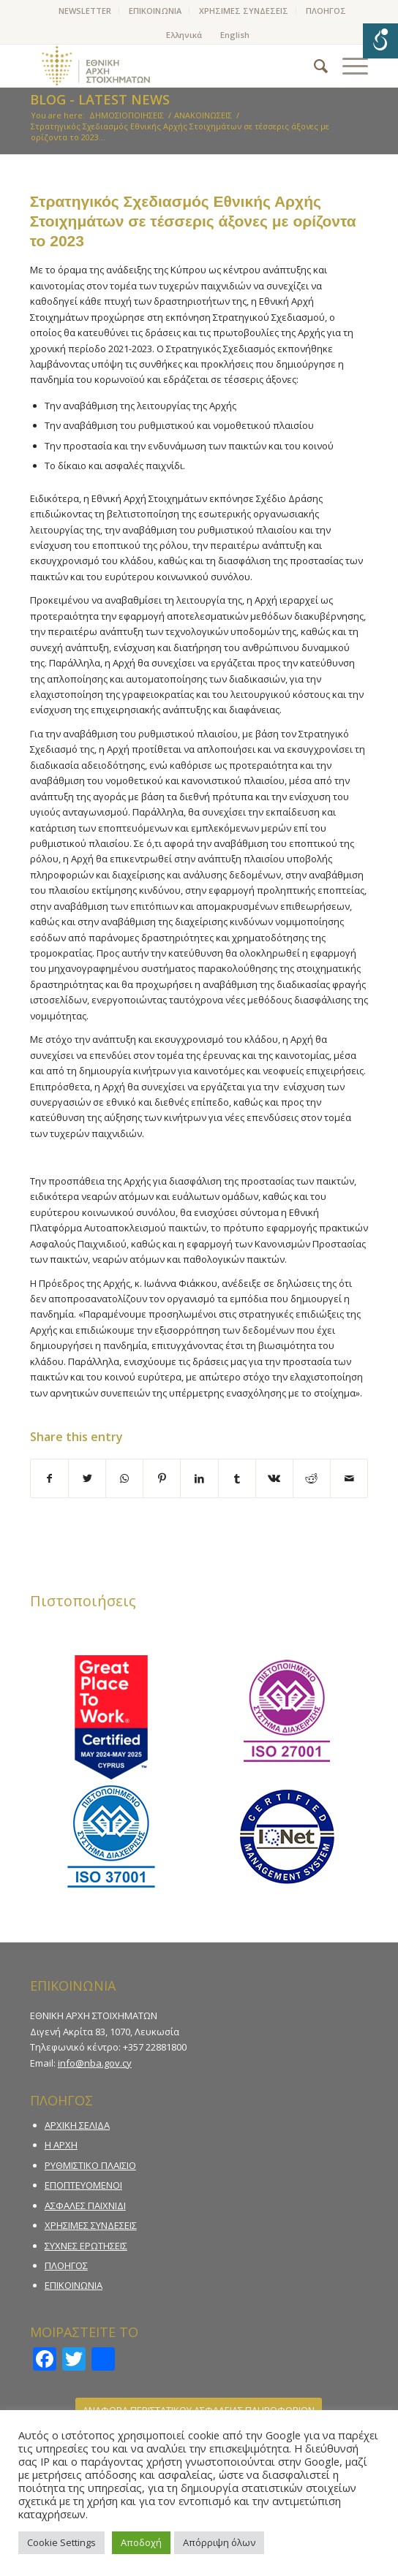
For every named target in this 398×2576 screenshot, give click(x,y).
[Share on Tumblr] (237, 1478)
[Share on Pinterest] (161, 1478)
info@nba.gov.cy (95, 2063)
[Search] (313, 66)
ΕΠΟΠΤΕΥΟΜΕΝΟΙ (83, 2185)
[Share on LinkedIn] (199, 1478)
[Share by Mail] (349, 1478)
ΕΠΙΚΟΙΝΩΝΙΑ (155, 10)
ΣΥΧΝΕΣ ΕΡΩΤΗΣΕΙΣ (86, 2245)
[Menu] (348, 66)
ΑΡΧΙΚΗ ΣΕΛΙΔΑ (77, 2125)
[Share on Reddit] (311, 1478)
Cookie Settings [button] (61, 2542)
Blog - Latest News (100, 99)
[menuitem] (85, 11)
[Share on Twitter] (87, 1478)
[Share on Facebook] (49, 1478)
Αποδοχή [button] (141, 2542)
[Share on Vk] (274, 1478)
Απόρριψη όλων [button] (219, 2542)
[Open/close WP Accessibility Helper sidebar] (380, 40)
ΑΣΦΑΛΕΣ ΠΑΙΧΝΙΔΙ (85, 2205)
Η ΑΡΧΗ (61, 2144)
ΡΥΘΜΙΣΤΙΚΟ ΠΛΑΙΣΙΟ (90, 2165)
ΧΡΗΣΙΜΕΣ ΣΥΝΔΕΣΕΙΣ (243, 10)
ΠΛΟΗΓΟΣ (326, 10)
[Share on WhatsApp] (124, 1478)
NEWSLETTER (85, 10)
